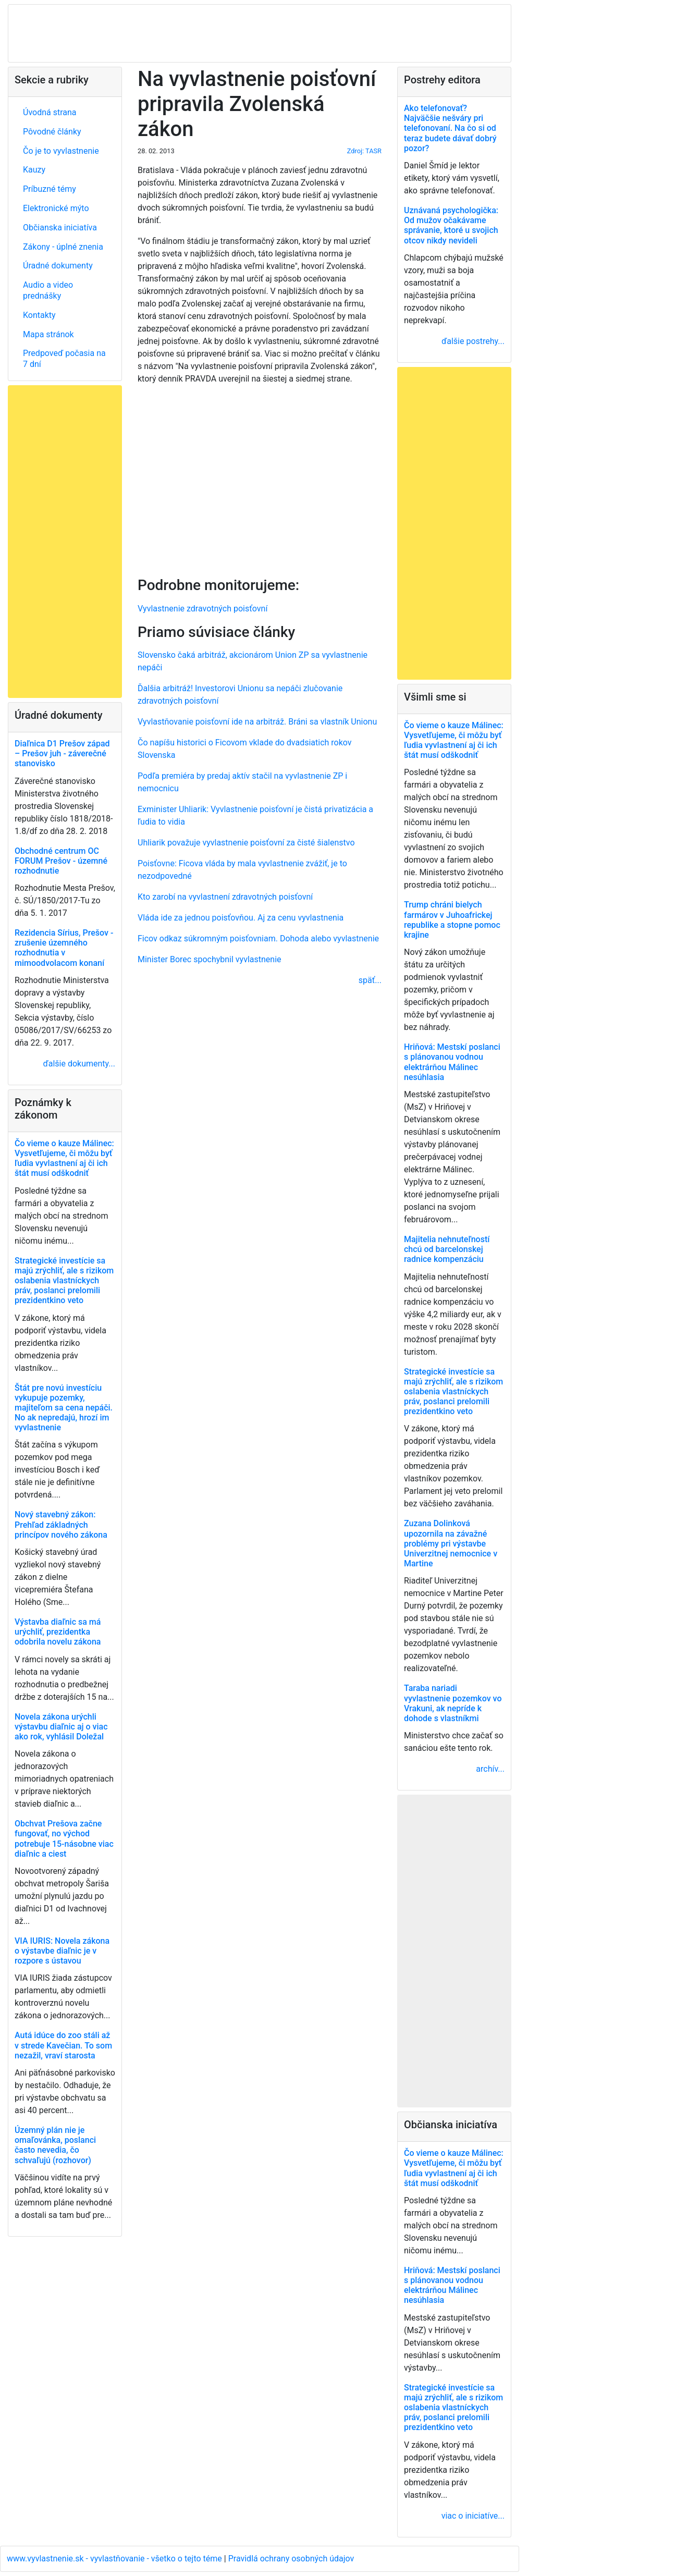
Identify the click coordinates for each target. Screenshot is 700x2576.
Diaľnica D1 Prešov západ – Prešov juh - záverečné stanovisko (62, 753)
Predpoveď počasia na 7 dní (64, 358)
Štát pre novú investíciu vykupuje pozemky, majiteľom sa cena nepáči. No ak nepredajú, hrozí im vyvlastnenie (64, 1408)
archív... (490, 1769)
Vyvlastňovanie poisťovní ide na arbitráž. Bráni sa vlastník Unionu (257, 722)
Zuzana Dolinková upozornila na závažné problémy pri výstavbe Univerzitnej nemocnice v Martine (450, 1543)
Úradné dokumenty (58, 266)
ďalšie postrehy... (473, 341)
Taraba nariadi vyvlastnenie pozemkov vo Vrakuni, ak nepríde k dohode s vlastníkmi (452, 1703)
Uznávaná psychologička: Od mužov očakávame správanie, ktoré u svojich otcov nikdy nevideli (451, 225)
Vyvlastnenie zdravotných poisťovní (202, 609)
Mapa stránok (48, 334)
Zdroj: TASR (364, 151)
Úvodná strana (50, 112)
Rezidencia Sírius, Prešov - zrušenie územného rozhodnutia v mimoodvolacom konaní (64, 948)
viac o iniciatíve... (473, 2516)
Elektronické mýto (56, 208)
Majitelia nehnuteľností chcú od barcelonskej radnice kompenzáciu (446, 1249)
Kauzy (34, 170)
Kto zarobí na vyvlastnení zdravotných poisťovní (225, 897)
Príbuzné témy (49, 189)
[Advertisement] (260, 479)
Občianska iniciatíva (60, 227)
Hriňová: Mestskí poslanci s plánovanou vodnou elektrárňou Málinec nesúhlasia (452, 1062)
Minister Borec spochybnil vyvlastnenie (209, 959)
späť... (370, 980)
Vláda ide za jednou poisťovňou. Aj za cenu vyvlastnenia (240, 918)
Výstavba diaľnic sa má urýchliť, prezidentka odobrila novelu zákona (58, 1632)
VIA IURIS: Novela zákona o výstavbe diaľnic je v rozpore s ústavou (62, 1951)
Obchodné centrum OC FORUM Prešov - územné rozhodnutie (61, 861)
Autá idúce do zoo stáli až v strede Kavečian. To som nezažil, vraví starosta (63, 2045)
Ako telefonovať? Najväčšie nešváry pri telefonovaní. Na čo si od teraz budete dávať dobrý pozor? (450, 128)
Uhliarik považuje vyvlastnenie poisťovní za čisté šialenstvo (246, 843)
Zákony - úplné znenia (63, 247)
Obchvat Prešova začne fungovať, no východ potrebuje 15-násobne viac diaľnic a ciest (64, 1839)
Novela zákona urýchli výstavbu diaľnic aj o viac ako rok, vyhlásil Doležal (61, 1726)
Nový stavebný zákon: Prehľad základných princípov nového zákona (61, 1524)
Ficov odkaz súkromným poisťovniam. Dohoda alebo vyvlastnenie (258, 938)
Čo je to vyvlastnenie (61, 151)
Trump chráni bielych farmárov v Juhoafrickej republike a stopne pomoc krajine (452, 920)
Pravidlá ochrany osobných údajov (291, 2558)
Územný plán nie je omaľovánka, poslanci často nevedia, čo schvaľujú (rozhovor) (55, 2145)
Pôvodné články (52, 132)
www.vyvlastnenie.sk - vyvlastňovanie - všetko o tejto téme (115, 2558)
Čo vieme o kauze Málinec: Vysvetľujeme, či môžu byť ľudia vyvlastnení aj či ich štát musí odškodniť (64, 1158)
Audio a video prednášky (48, 290)
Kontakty (39, 315)
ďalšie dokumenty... (79, 1064)
